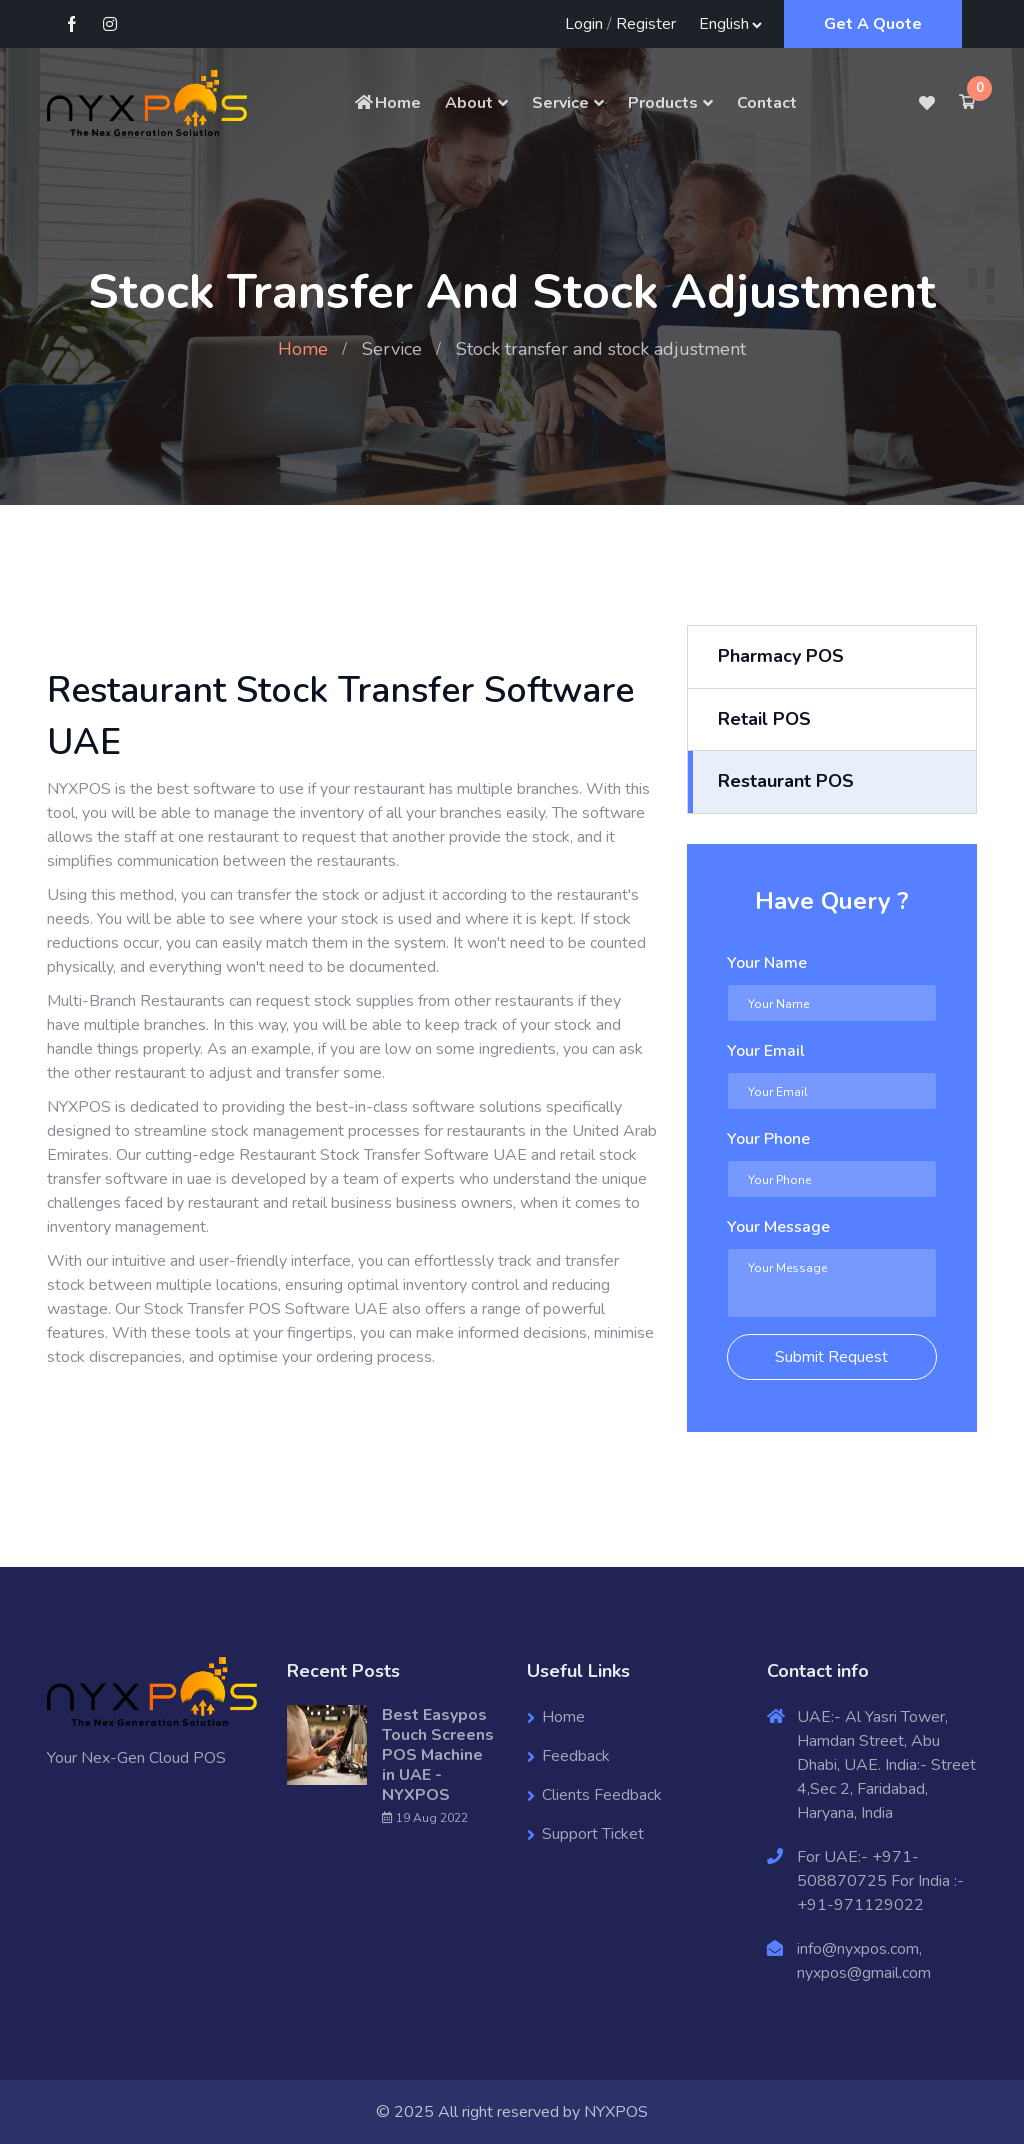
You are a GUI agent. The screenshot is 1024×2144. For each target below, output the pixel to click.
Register (646, 24)
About (469, 103)
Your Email (766, 1051)
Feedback (576, 1756)
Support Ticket (593, 1834)
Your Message (778, 1227)
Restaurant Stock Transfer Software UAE (383, 1155)
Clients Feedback (602, 1795)
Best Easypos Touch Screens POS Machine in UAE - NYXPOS (438, 1755)
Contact (767, 103)
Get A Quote (873, 24)
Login (584, 24)
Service (560, 103)
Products (663, 103)
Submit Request (831, 1357)
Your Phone (768, 1139)
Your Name (767, 963)
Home (387, 103)
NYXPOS (616, 2112)
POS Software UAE (318, 1309)
